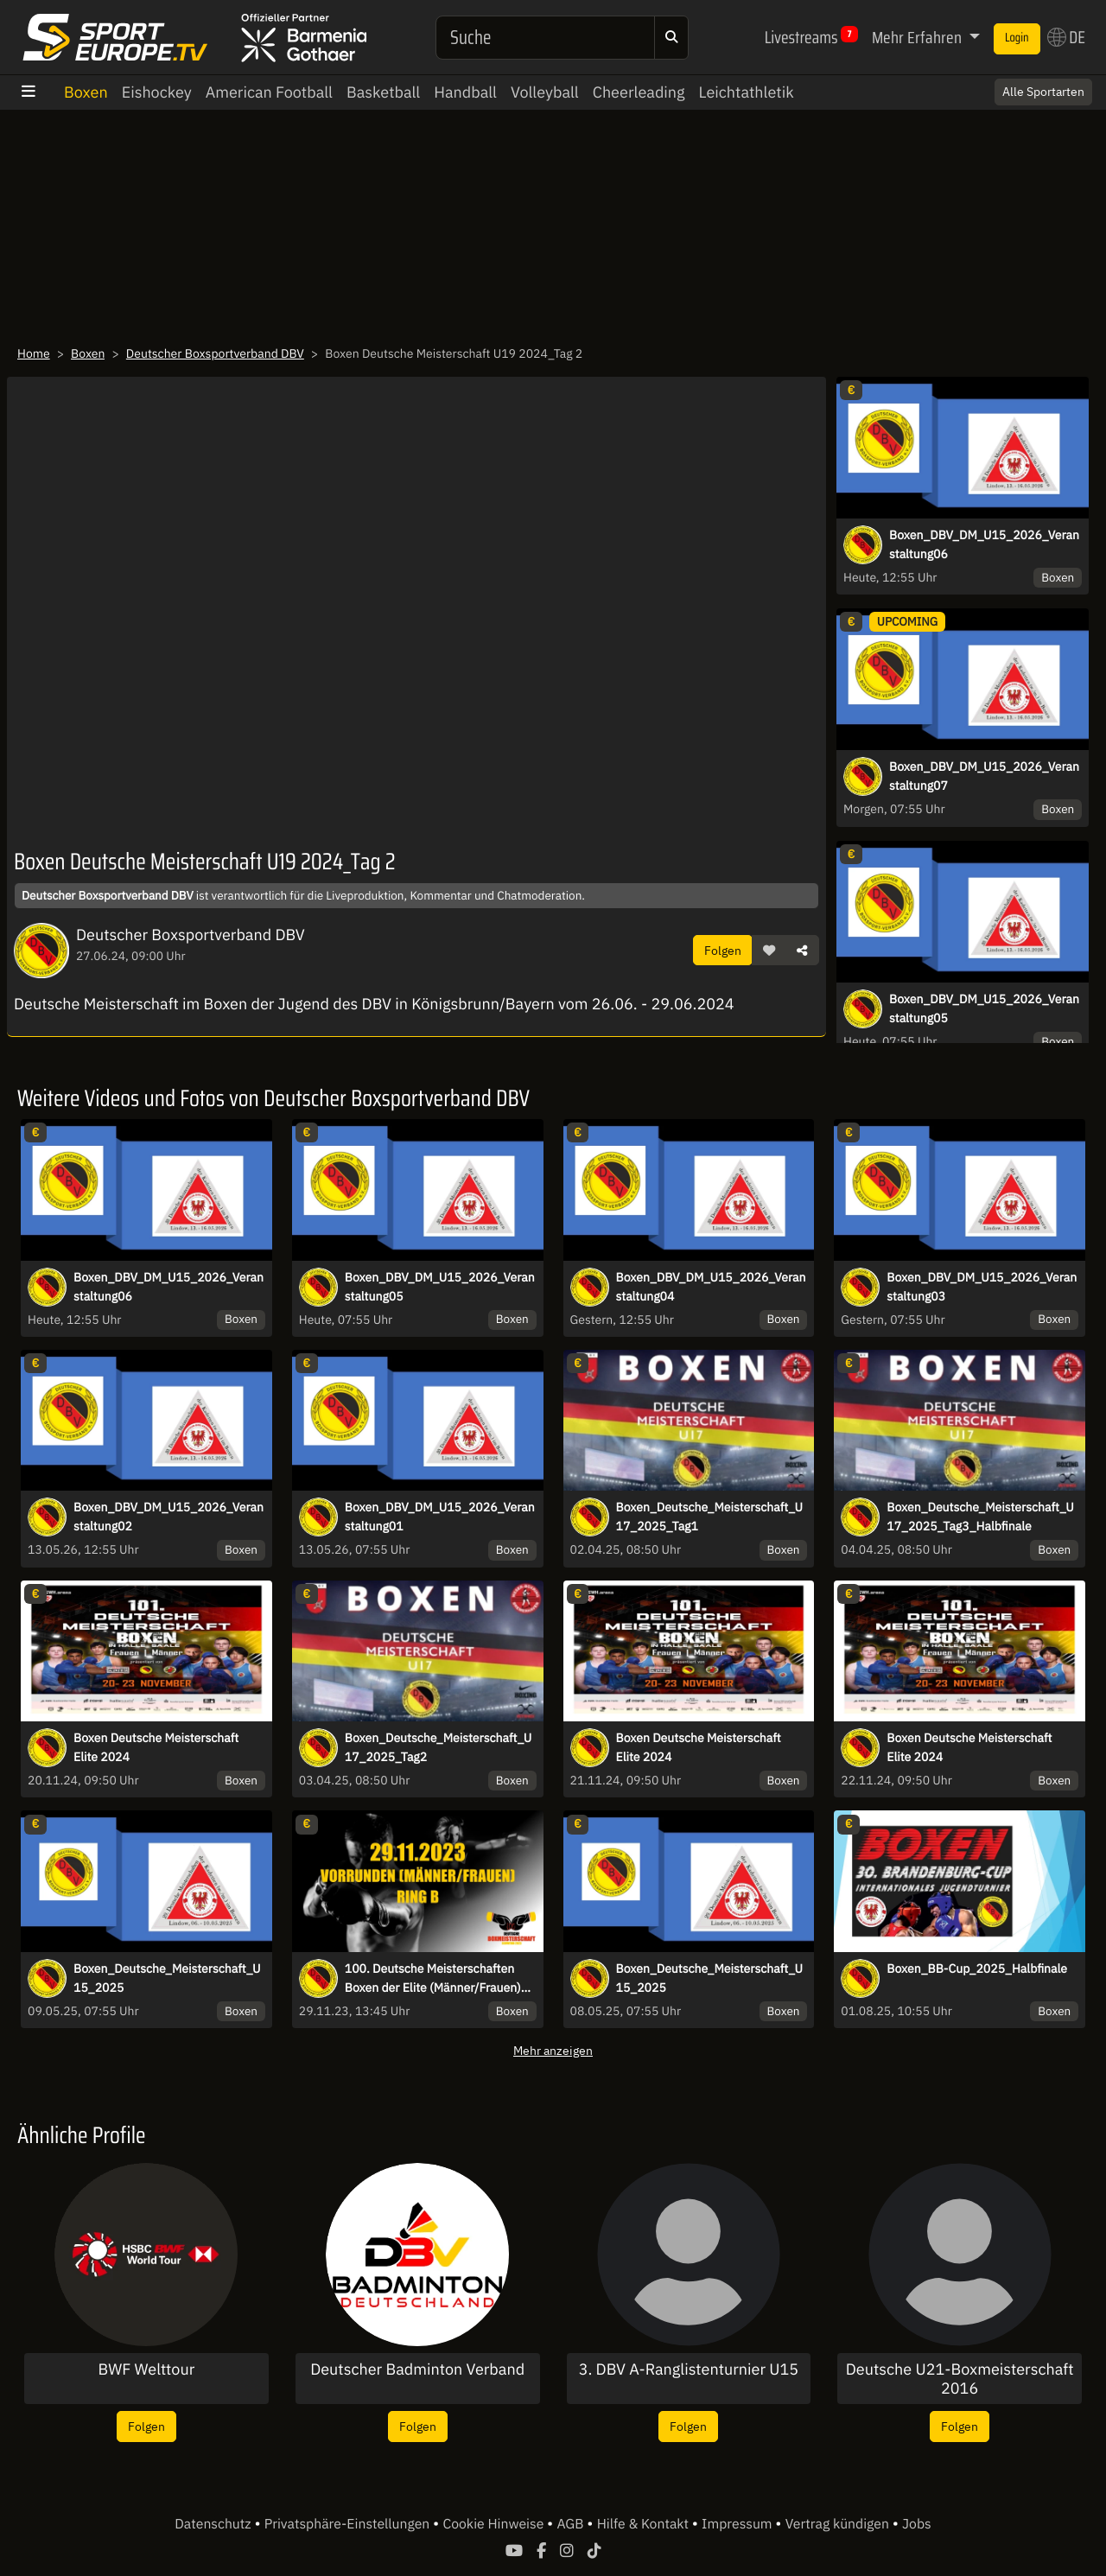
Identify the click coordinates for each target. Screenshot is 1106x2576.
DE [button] (1066, 37)
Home (33, 353)
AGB (571, 2524)
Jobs (916, 2524)
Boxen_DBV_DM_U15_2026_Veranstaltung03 (982, 1286)
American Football (269, 92)
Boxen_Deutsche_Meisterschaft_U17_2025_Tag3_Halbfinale (980, 1516)
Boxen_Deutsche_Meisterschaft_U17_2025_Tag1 (709, 1516)
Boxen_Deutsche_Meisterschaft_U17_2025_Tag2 (438, 1747)
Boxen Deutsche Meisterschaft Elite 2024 (155, 1747)
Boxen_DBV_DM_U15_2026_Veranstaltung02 (168, 1516)
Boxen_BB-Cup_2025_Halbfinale (977, 1968)
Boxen (86, 92)
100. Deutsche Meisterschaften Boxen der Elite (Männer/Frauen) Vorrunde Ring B (433, 1979)
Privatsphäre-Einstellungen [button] (348, 2524)
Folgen (722, 950)
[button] (769, 950)
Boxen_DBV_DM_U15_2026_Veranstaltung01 (440, 1516)
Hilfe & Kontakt (644, 2524)
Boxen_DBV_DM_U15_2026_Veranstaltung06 (984, 544)
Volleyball (545, 92)
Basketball (383, 92)
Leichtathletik (746, 92)
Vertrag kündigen (839, 2524)
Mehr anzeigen (553, 2050)
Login (1017, 38)
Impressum (738, 2524)
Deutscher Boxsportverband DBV (215, 353)
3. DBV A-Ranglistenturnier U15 (688, 2369)
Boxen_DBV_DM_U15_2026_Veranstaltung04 (711, 1286)
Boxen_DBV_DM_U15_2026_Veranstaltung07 (984, 776)
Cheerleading (639, 92)
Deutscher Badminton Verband (417, 2369)
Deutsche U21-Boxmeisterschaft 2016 (960, 2378)
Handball (465, 92)
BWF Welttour (146, 2369)
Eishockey (157, 92)
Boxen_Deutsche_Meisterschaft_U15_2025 (166, 1978)
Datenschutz (214, 2524)
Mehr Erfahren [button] (918, 37)
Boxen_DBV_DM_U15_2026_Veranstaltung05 (984, 1008)
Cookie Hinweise (494, 2524)
